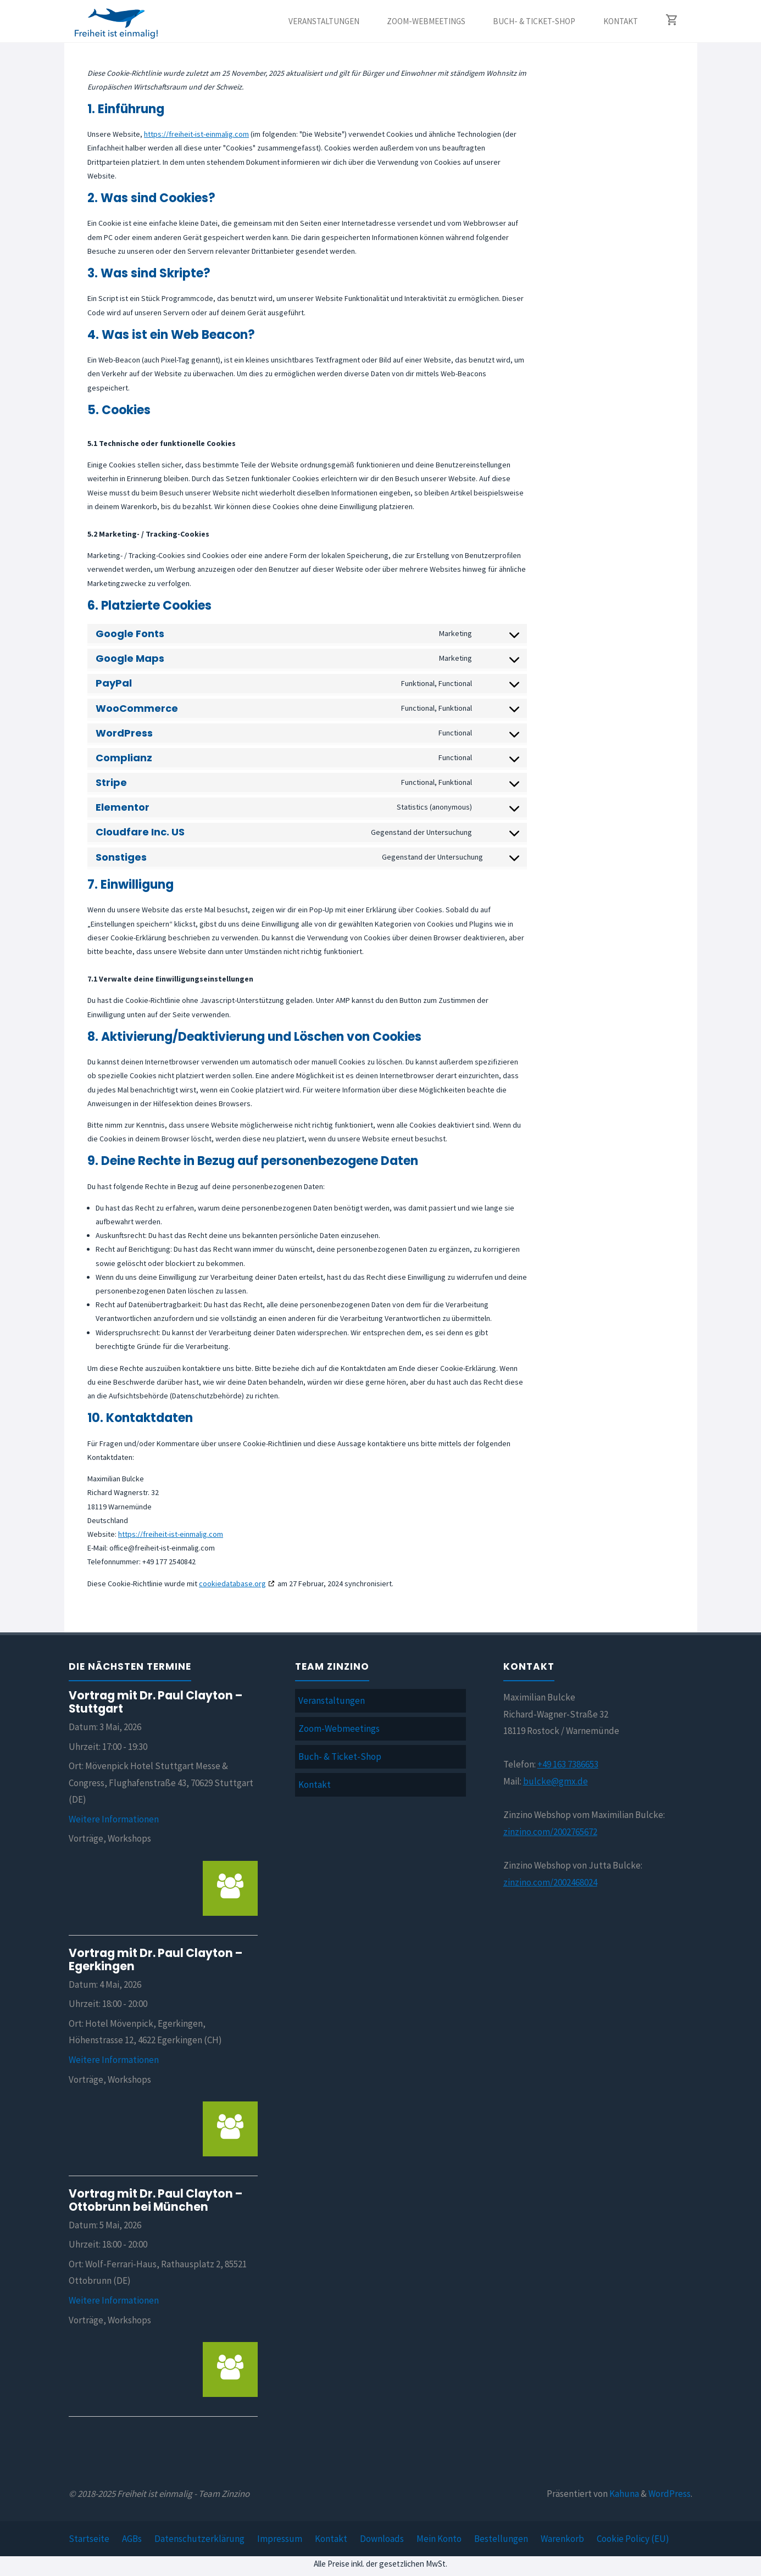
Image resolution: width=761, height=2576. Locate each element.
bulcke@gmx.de (555, 1781)
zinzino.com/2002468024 (550, 1882)
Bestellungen (501, 2539)
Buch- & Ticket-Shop (339, 1756)
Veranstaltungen (331, 1700)
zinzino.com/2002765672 (550, 1832)
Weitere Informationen (114, 1819)
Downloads (382, 2539)
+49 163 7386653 (567, 1764)
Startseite (89, 2539)
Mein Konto (439, 2539)
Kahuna (623, 2494)
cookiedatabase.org (232, 1583)
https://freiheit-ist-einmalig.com (196, 134)
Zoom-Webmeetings (339, 1728)
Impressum (279, 2539)
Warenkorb (562, 2539)
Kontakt (314, 1784)
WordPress (669, 2494)
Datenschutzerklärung (199, 2539)
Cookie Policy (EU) (633, 2539)
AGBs (132, 2539)
